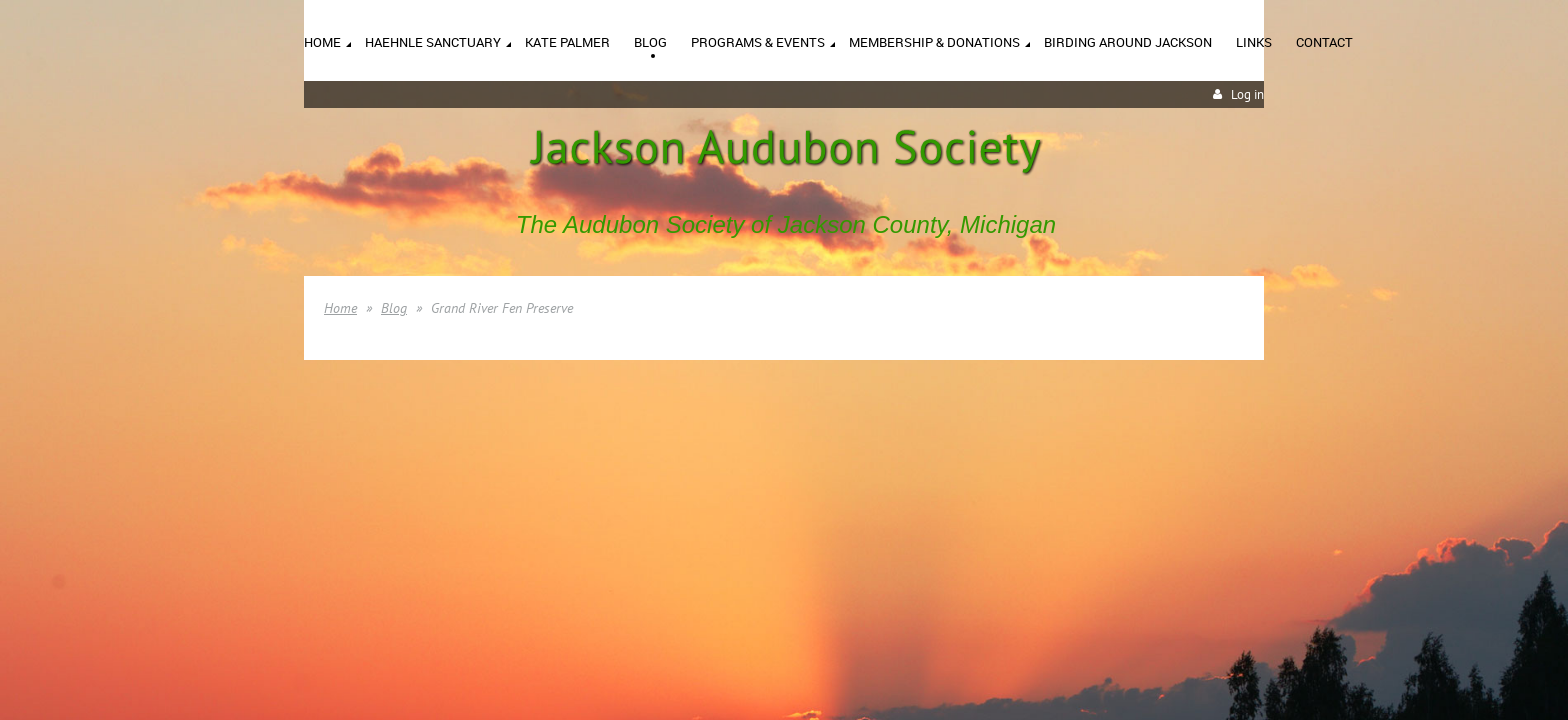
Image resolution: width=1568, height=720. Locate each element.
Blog (394, 308)
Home (340, 308)
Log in (1247, 94)
